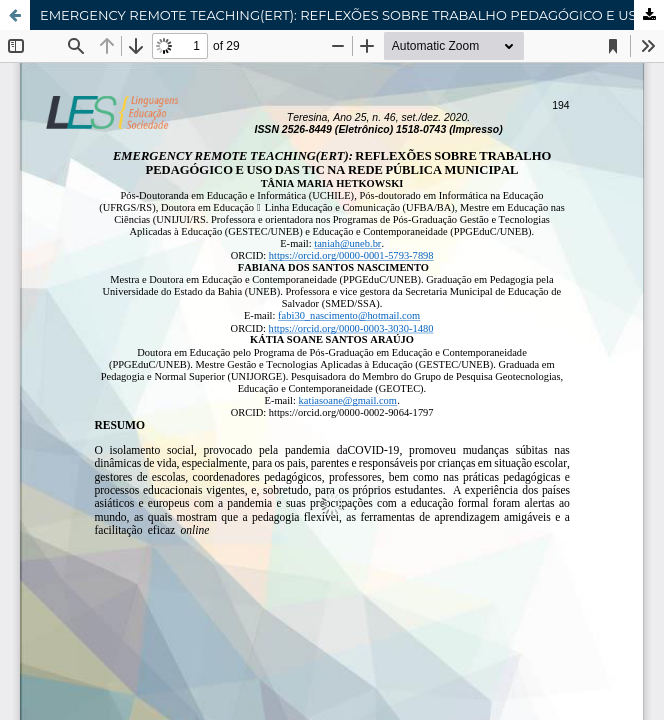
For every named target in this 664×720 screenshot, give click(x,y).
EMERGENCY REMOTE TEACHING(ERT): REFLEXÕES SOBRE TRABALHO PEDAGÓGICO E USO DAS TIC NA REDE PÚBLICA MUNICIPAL (352, 15)
